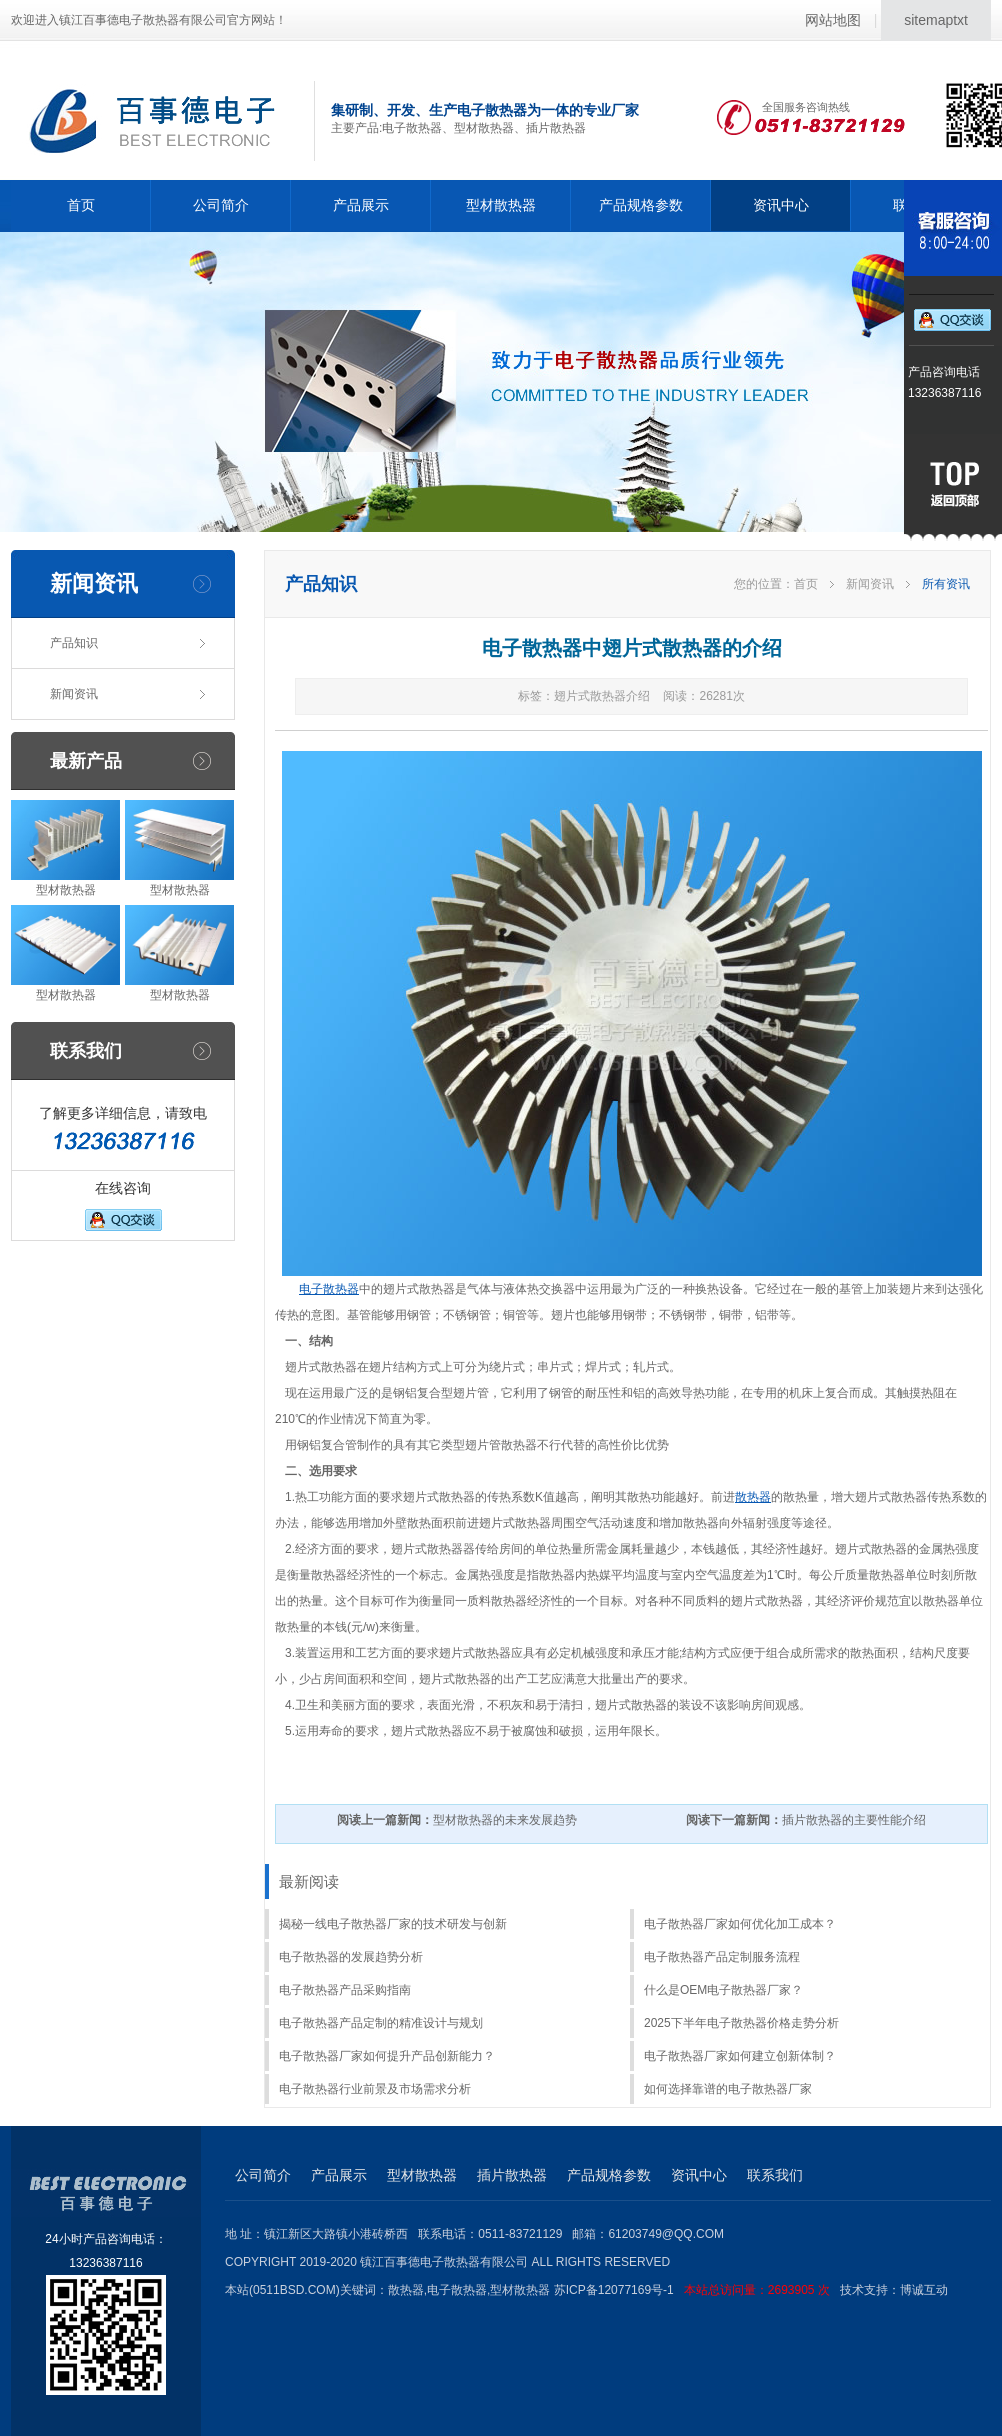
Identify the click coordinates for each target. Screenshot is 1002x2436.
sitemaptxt (936, 20)
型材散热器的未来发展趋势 (457, 1820)
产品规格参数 (641, 205)
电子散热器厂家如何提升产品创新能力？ (387, 2056)
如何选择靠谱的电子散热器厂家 (728, 2089)
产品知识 (74, 643)
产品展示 (361, 205)
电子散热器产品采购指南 (345, 1990)
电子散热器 (329, 1289)
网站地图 (833, 20)
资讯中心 (781, 205)
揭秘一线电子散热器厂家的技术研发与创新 (393, 1924)
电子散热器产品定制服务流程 (722, 1957)
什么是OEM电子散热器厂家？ (723, 1990)
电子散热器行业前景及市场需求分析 (375, 2089)
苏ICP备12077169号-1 (697, 2290)
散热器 (753, 1497)
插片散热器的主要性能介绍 (806, 1820)
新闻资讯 (74, 694)
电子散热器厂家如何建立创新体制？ (740, 2056)
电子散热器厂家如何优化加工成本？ (740, 1924)
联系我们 (775, 2175)
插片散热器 (512, 2175)
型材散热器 (501, 205)
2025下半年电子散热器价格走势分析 (741, 2023)
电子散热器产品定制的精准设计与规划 (381, 2023)
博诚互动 (924, 2290)
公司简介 (221, 205)
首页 (81, 205)
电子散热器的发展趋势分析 (351, 1957)
